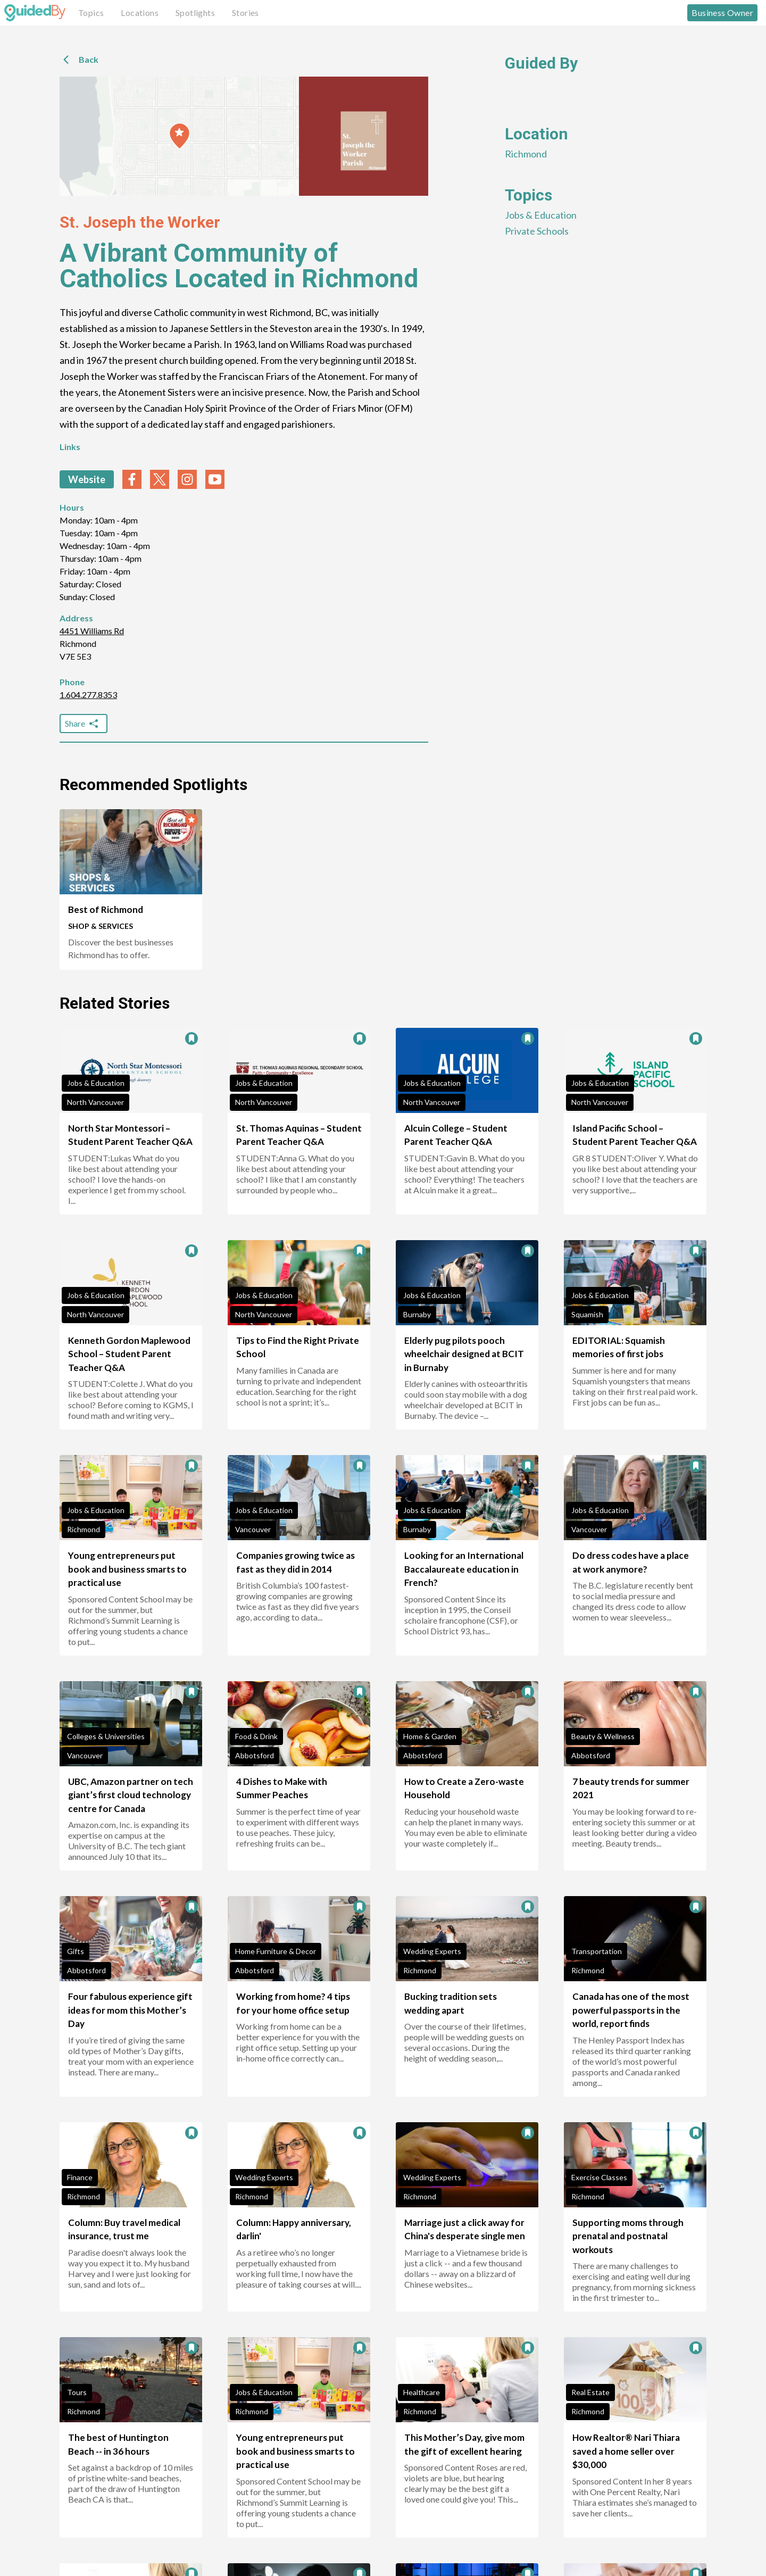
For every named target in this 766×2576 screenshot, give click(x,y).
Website (86, 479)
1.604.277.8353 (88, 694)
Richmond (526, 154)
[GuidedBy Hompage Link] (34, 12)
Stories (245, 12)
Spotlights (195, 12)
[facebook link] (131, 479)
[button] (179, 136)
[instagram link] (187, 479)
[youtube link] (214, 479)
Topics (91, 12)
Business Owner (722, 12)
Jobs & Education (541, 215)
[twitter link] (159, 479)
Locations (140, 12)
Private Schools (537, 231)
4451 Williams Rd (92, 631)
